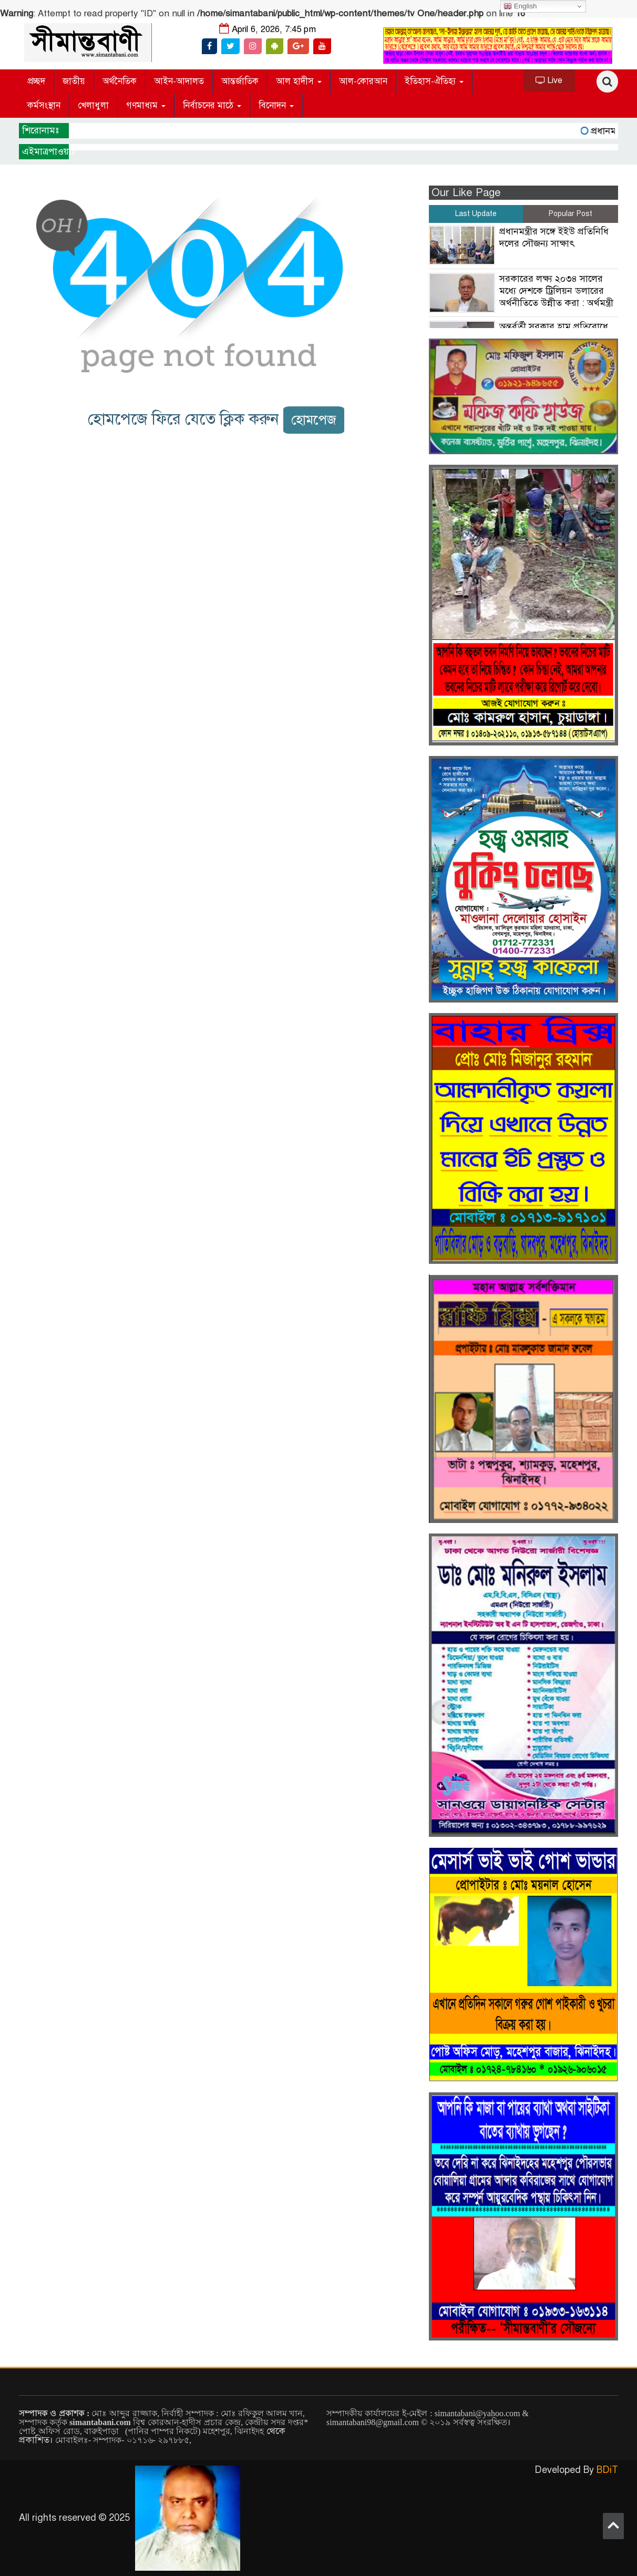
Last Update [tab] (476, 213)
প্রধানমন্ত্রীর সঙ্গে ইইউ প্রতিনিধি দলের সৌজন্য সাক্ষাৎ (554, 237)
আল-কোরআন (363, 81)
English (520, 6)
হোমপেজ (313, 420)
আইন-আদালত (179, 81)
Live (549, 80)
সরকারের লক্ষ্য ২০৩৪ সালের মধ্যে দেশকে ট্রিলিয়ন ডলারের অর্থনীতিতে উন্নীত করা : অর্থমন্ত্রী (556, 291)
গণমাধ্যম (146, 105)
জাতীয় (74, 81)
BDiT (607, 2470)
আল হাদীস (299, 81)
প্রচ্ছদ (36, 81)
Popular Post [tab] (570, 213)
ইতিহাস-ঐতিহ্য (434, 81)
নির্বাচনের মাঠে (212, 105)
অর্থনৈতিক (119, 81)
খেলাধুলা (93, 105)
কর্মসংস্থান (43, 105)
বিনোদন (276, 105)
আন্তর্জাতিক (240, 81)
